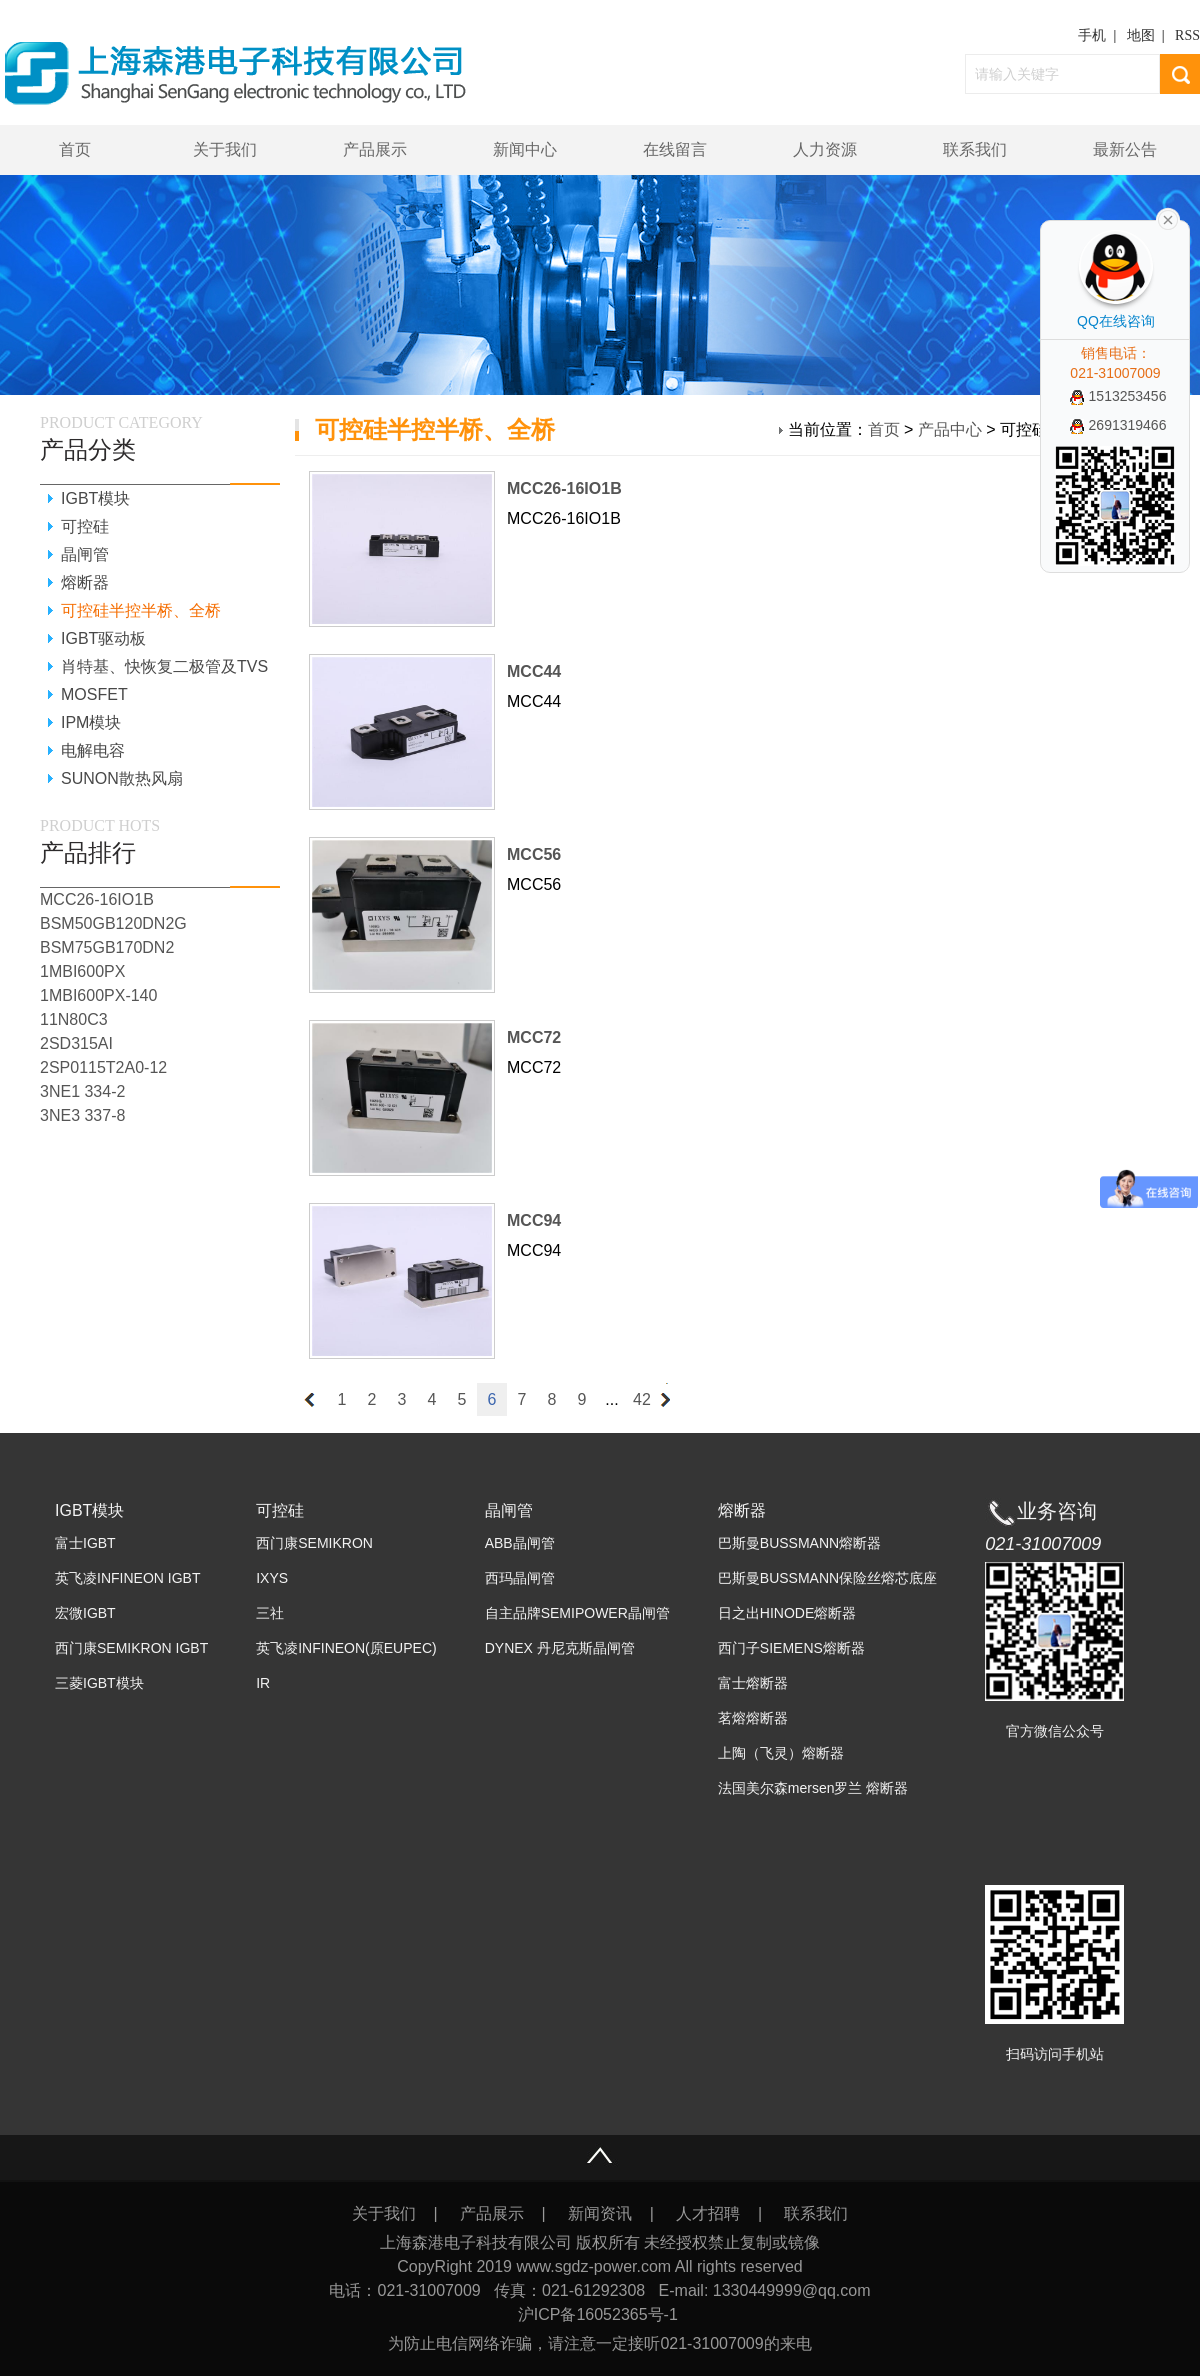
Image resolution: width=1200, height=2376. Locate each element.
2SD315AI (76, 1043)
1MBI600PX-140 (98, 995)
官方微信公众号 (1055, 1731)
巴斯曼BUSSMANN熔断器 (799, 1543)
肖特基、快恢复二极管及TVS (164, 666)
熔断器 (85, 582)
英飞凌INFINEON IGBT (127, 1578)
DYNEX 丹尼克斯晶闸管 (560, 1648)
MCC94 (534, 1220)
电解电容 (93, 750)
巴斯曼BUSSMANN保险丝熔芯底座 (827, 1578)
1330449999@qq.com (792, 2290)
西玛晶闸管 (520, 1578)
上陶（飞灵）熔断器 (781, 1753)
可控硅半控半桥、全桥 (141, 610)
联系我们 (975, 149)
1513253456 (1118, 396)
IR (263, 1683)
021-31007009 (1043, 1544)
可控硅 (85, 526)
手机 (1092, 35)
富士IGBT (85, 1543)
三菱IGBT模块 (99, 1683)
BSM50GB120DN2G (113, 923)
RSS (1187, 35)
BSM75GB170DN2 (107, 947)
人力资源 (825, 149)
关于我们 (225, 149)
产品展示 (375, 149)
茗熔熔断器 (753, 1718)
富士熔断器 (753, 1683)
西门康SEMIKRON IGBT (131, 1648)
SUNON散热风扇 (122, 778)
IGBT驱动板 (103, 638)
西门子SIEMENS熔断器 (791, 1648)
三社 (270, 1613)
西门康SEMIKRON (314, 1543)
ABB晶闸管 (520, 1543)
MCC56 (534, 854)
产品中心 (950, 429)
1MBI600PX (82, 971)
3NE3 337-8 (82, 1115)
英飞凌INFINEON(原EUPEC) (346, 1648)
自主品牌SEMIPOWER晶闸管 (577, 1613)
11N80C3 (74, 1019)
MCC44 (534, 671)
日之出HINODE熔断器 (787, 1613)
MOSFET (94, 694)
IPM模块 (91, 722)
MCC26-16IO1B (564, 488)
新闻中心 (525, 149)
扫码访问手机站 (1055, 2054)
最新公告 (1125, 149)
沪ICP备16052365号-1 (600, 2314)
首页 (75, 149)
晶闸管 (85, 554)
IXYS (272, 1578)
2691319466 (1118, 425)
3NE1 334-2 (82, 1091)
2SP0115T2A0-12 (103, 1067)
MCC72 (534, 1037)
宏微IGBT (85, 1613)
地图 (1141, 35)
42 (642, 1399)
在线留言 (675, 149)
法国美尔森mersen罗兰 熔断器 (813, 1788)
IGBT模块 (95, 498)
